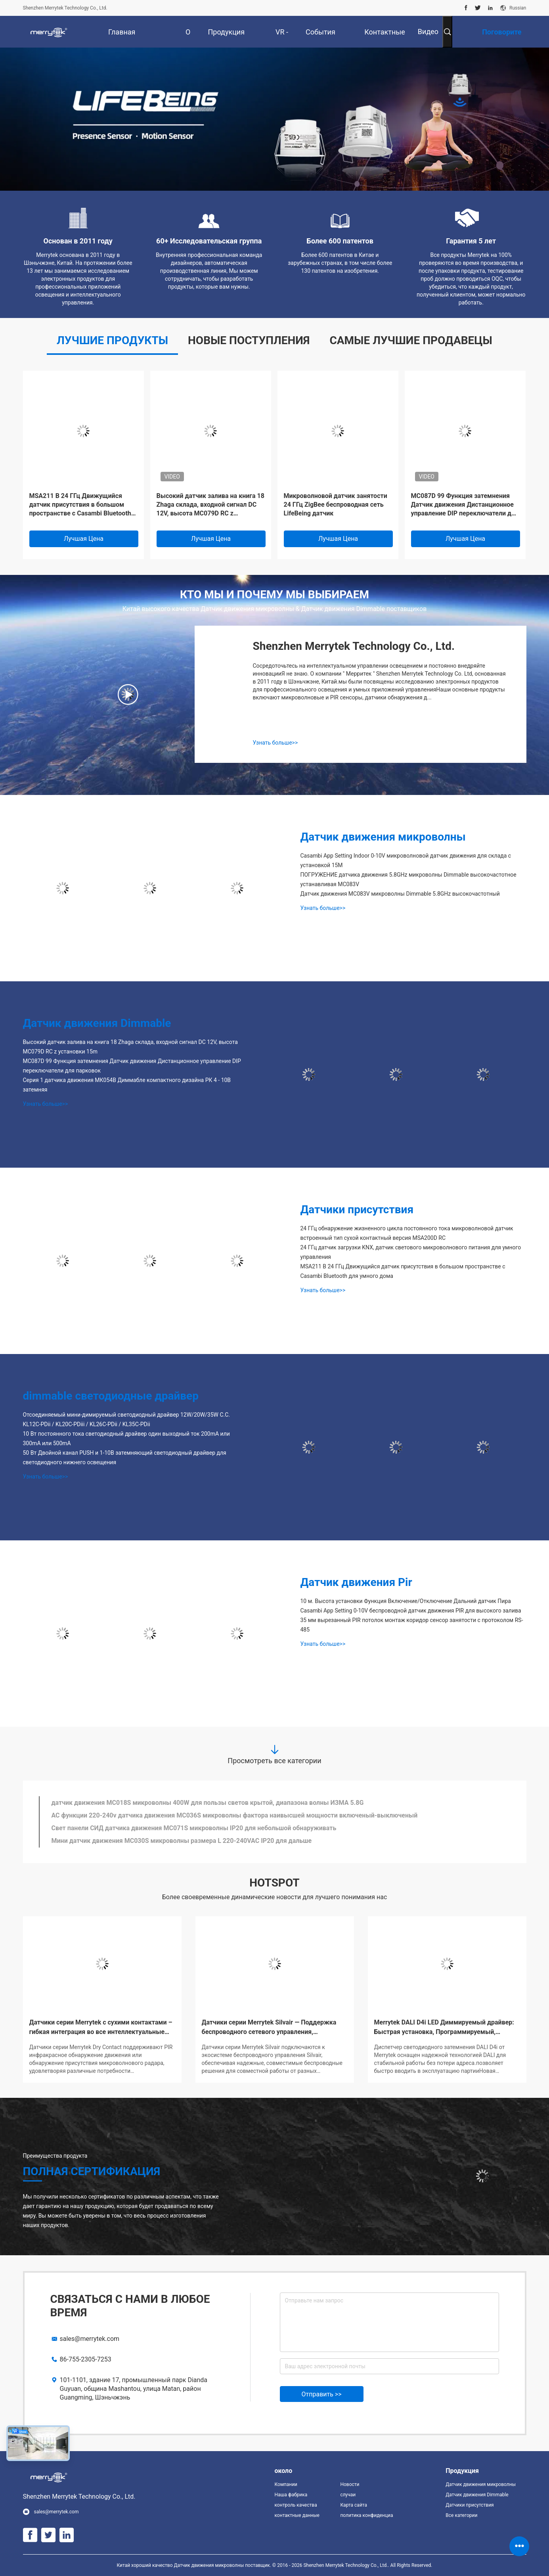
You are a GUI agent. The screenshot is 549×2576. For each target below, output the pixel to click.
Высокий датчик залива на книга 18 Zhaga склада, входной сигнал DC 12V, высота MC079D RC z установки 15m (210, 505)
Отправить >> (322, 2394)
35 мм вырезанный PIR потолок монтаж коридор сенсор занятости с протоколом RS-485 (411, 1625)
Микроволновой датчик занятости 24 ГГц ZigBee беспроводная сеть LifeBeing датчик (335, 504)
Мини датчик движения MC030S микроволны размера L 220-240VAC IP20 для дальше (182, 1840)
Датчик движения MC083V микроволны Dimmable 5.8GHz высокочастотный (400, 894)
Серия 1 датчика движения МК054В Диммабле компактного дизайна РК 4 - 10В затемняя (127, 1085)
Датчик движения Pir (356, 1582)
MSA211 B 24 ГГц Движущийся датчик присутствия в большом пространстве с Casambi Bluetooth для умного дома (80, 505)
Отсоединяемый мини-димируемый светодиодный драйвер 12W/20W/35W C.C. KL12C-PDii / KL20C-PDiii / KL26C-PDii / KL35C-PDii (126, 1419)
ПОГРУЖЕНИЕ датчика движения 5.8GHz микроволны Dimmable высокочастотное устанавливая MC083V (408, 879)
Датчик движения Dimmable (97, 1023)
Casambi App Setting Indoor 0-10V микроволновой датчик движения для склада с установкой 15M (405, 860)
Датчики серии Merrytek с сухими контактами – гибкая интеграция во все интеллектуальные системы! (100, 2028)
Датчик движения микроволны (383, 836)
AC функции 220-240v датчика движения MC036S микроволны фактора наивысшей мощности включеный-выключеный (235, 1815)
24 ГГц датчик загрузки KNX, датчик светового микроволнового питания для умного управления (410, 1252)
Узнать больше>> (275, 742)
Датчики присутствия (357, 1209)
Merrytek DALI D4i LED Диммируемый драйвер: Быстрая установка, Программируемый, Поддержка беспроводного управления (444, 2028)
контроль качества (296, 2505)
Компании (286, 2484)
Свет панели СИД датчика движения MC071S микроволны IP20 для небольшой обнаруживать (194, 1828)
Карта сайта (353, 2505)
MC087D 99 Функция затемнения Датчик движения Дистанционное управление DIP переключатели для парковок (465, 505)
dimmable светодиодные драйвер (111, 1395)
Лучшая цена (83, 538)
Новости (349, 2484)
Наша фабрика (291, 2494)
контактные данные (297, 2515)
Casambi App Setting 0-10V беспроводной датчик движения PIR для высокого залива (410, 1610)
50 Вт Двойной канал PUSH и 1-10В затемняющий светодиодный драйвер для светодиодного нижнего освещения (124, 1457)
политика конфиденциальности (366, 2515)
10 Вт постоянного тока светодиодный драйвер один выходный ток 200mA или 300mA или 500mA (126, 1438)
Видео (428, 31)
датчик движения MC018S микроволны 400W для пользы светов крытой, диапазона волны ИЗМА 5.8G (208, 1802)
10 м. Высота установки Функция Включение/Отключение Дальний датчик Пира (405, 1601)
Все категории (461, 2515)
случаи (348, 2494)
